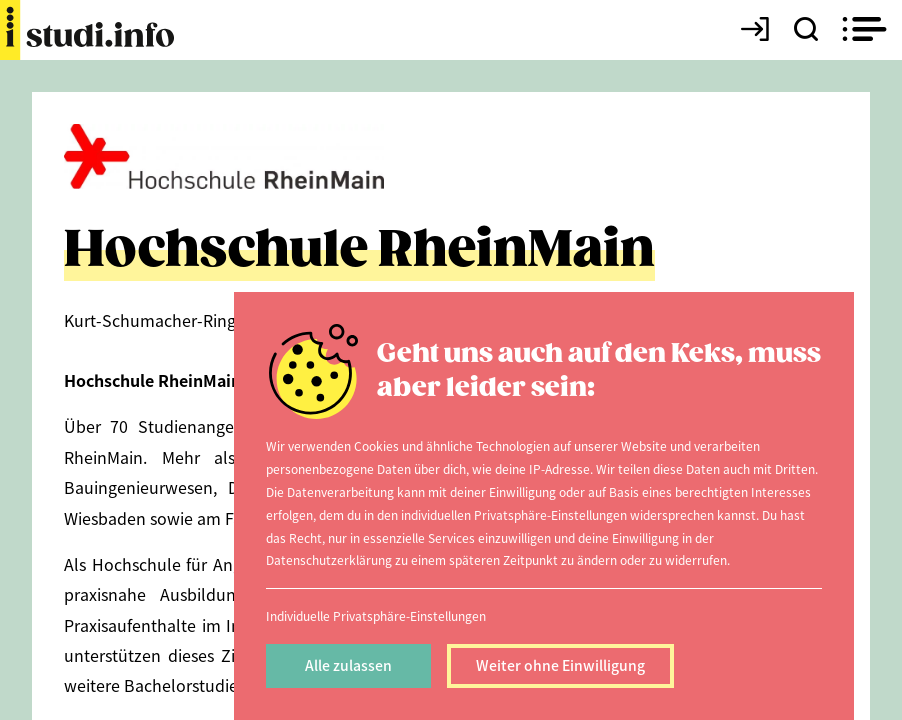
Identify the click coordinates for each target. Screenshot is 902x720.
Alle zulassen (348, 665)
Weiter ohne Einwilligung (560, 665)
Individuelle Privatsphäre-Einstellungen (376, 615)
